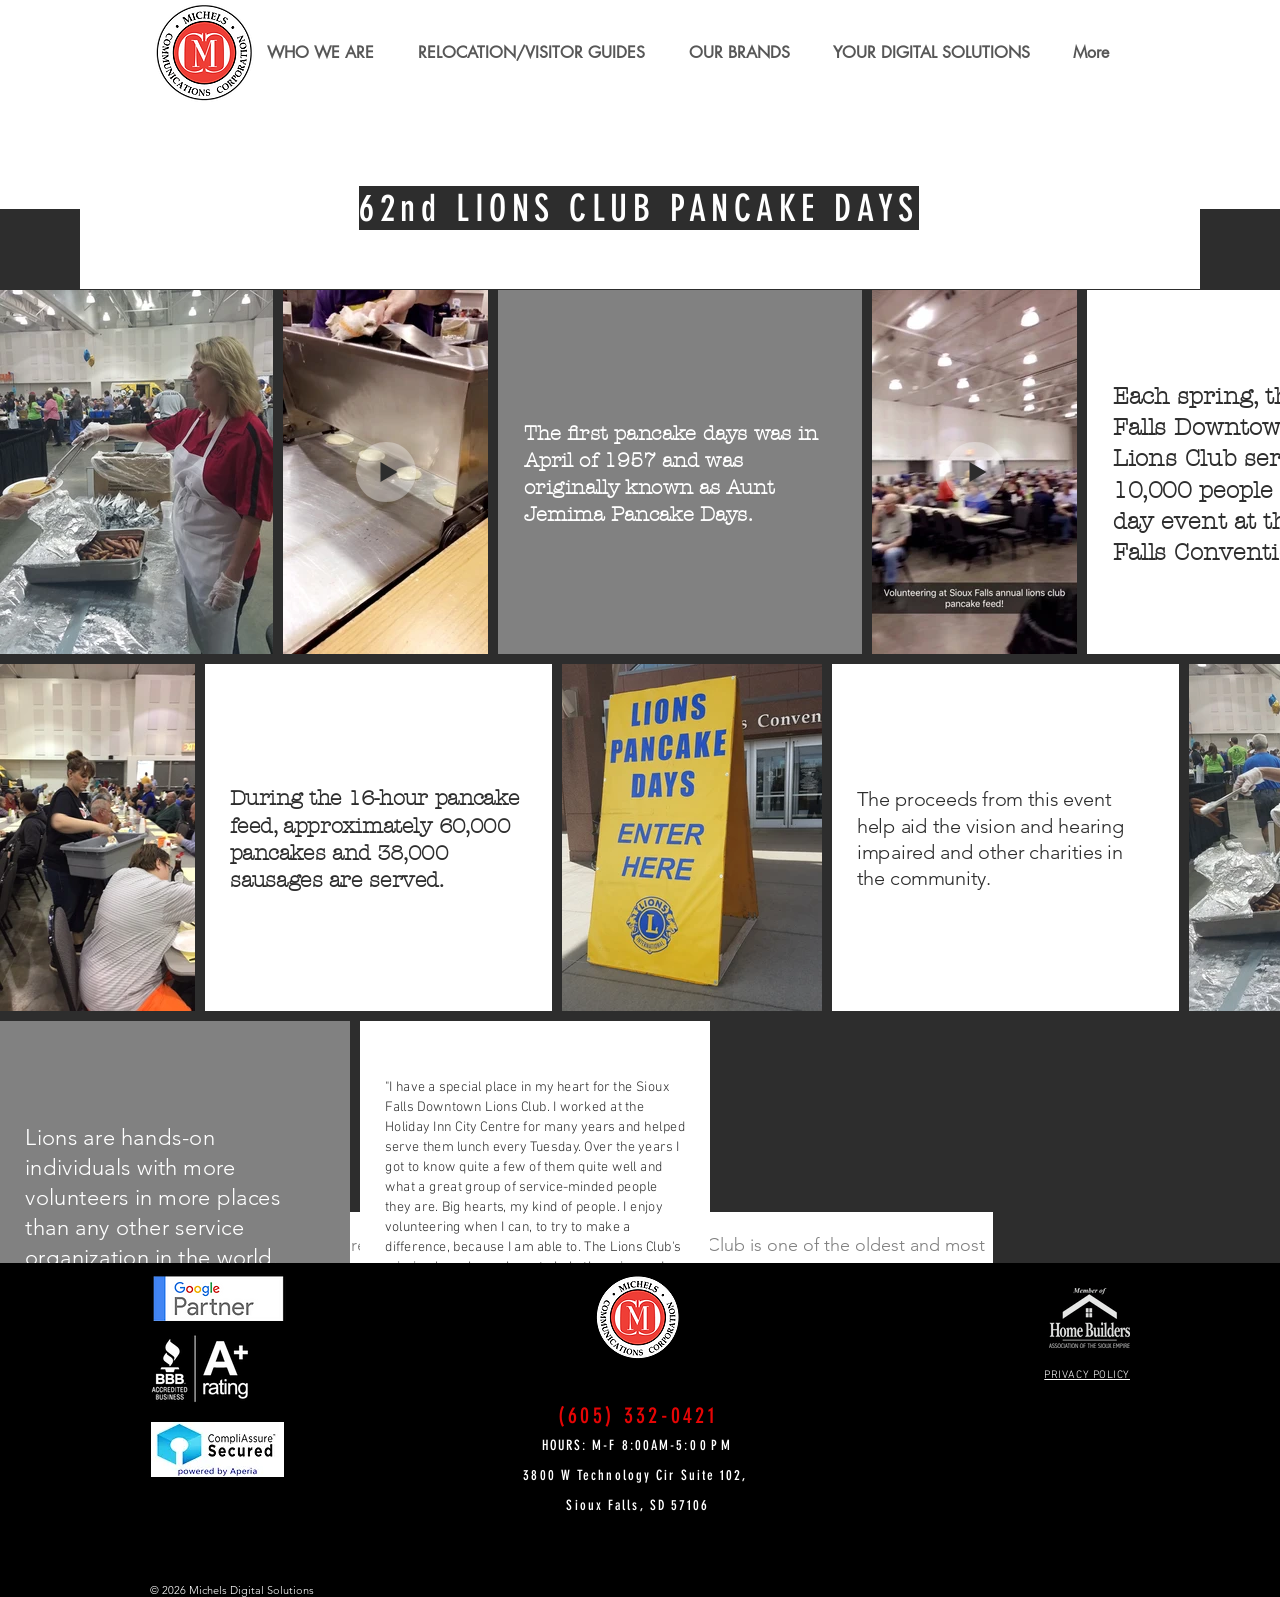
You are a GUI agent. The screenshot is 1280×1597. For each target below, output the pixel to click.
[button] (531, 53)
